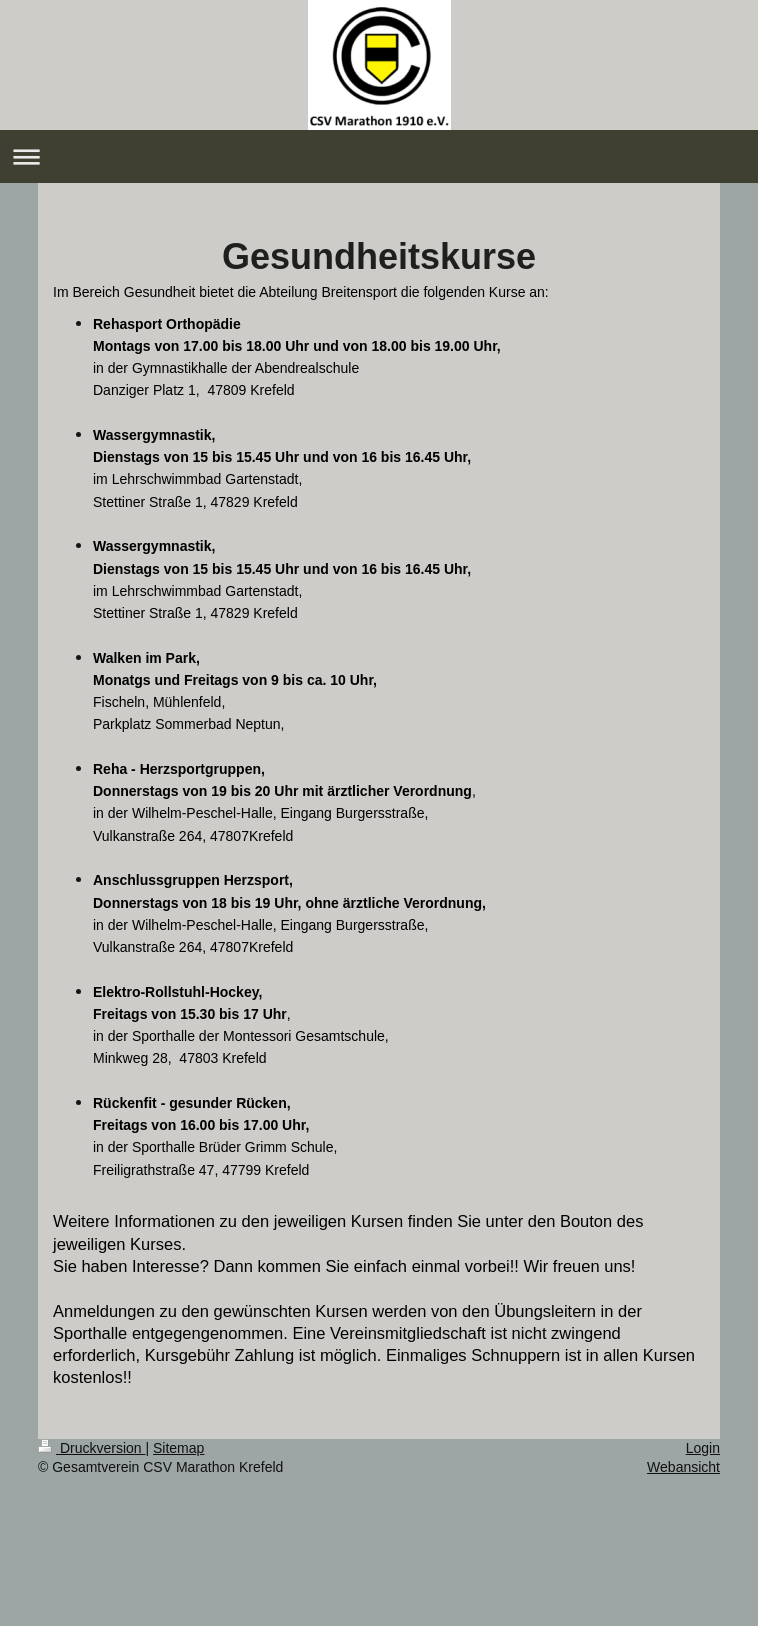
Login (703, 1448)
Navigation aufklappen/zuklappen (379, 156)
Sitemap (178, 1448)
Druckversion (91, 1448)
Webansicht (683, 1467)
